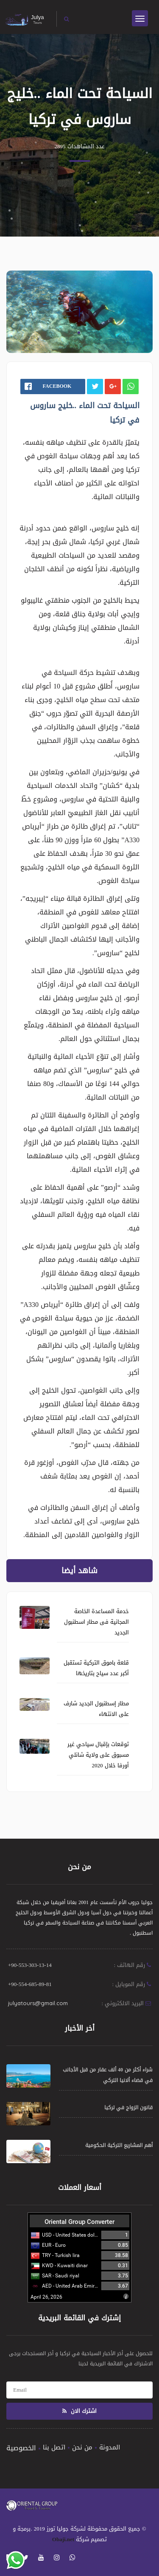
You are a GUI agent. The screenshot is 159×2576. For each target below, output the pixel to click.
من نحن (82, 2447)
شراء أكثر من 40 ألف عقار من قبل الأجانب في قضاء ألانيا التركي (108, 2075)
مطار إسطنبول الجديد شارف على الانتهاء (96, 1708)
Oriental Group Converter (79, 2222)
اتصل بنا (54, 2447)
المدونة (109, 2447)
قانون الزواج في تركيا (128, 2107)
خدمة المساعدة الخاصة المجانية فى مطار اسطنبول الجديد (96, 1622)
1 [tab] (79, 332)
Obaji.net (63, 2539)
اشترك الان (79, 2411)
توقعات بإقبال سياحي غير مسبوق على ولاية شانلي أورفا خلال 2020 (98, 1755)
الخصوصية (21, 2448)
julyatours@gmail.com (38, 2003)
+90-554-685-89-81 (30, 1984)
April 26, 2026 (46, 2297)
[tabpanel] (79, 312)
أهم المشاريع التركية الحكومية (119, 2145)
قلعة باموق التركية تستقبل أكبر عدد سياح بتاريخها (96, 1668)
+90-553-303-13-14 (30, 1965)
